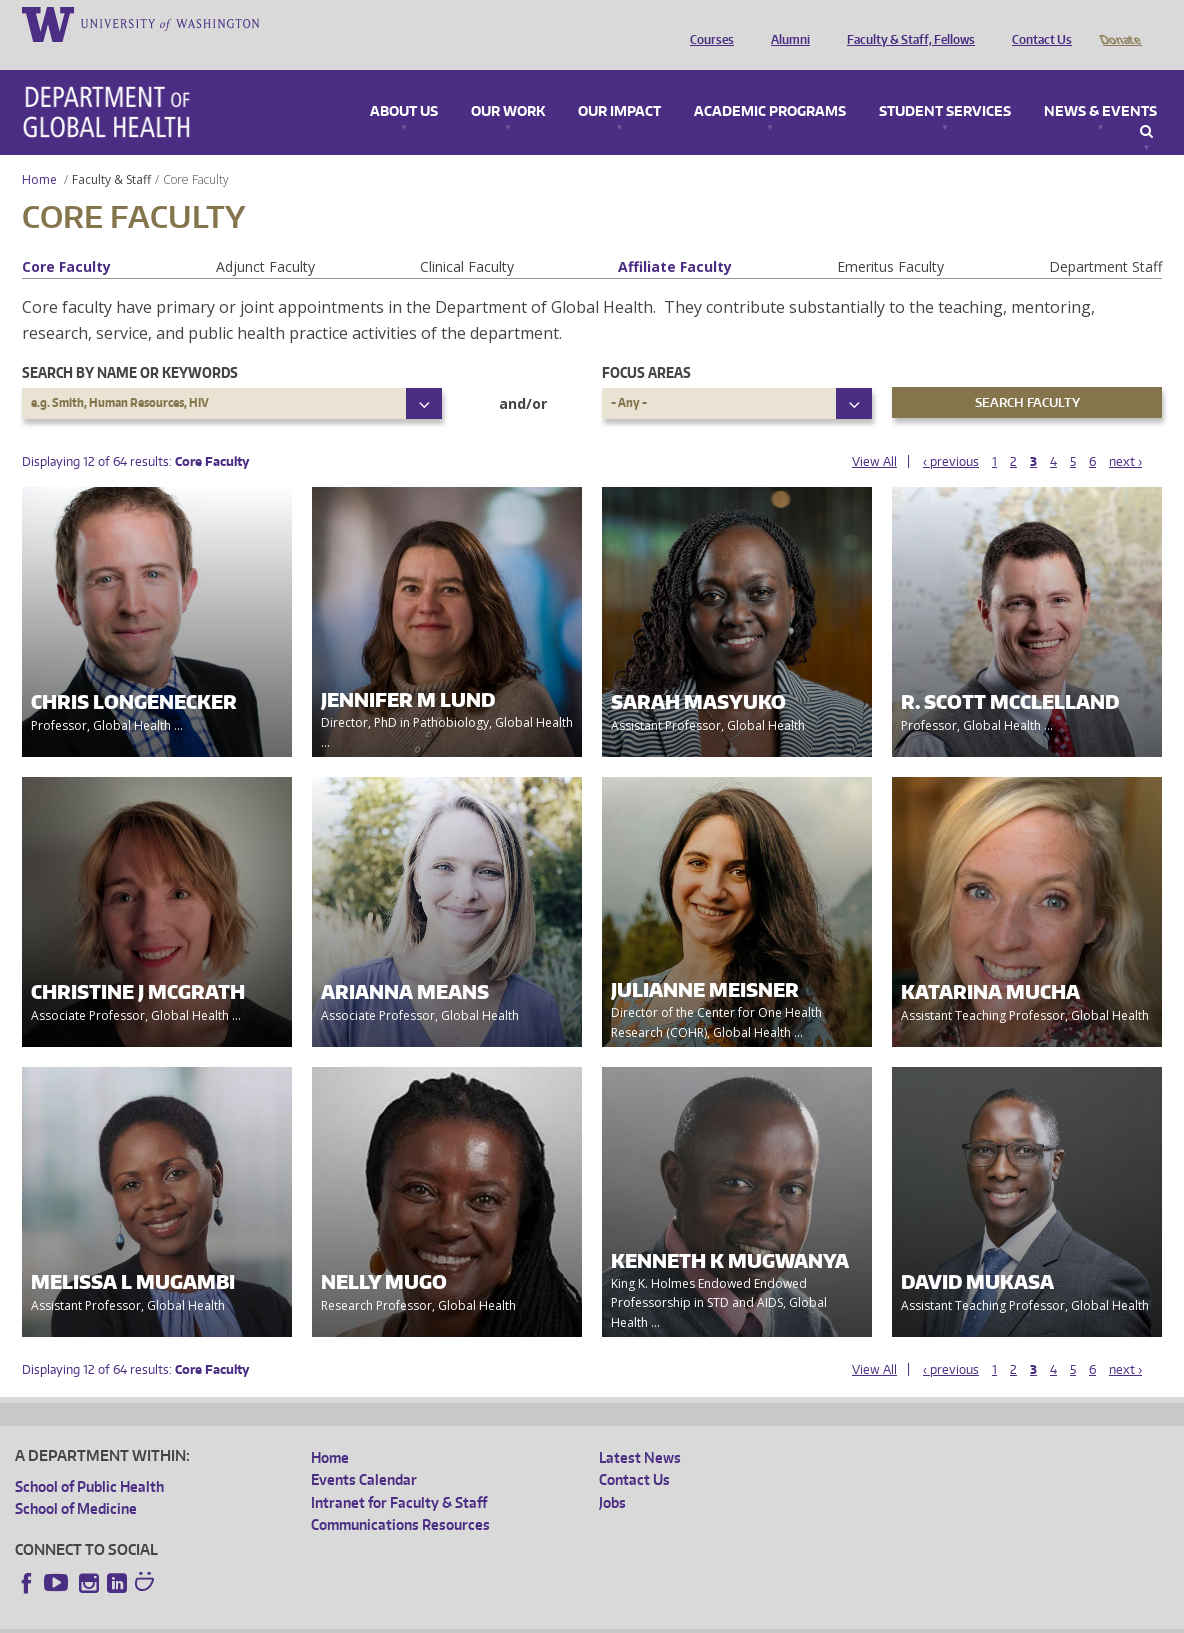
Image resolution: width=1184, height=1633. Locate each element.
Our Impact (619, 84)
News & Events (1100, 84)
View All (874, 433)
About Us (404, 84)
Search (1146, 104)
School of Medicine (76, 1480)
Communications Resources (400, 1496)
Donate (1119, 23)
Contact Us (1037, 23)
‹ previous (951, 433)
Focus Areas (646, 344)
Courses (707, 23)
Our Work (508, 84)
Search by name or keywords (130, 344)
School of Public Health (89, 1458)
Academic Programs (770, 84)
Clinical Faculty (467, 238)
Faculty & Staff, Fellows (906, 23)
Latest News (640, 1429)
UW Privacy (280, 1617)
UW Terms (361, 1617)
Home (39, 151)
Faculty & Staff (111, 151)
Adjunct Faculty (265, 238)
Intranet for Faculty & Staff (399, 1474)
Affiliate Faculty (675, 238)
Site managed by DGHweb (480, 1617)
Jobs (612, 1474)
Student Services (945, 84)
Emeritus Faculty (890, 238)
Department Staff (1105, 238)
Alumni (785, 23)
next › (1125, 433)
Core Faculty (66, 238)
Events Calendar (364, 1451)
